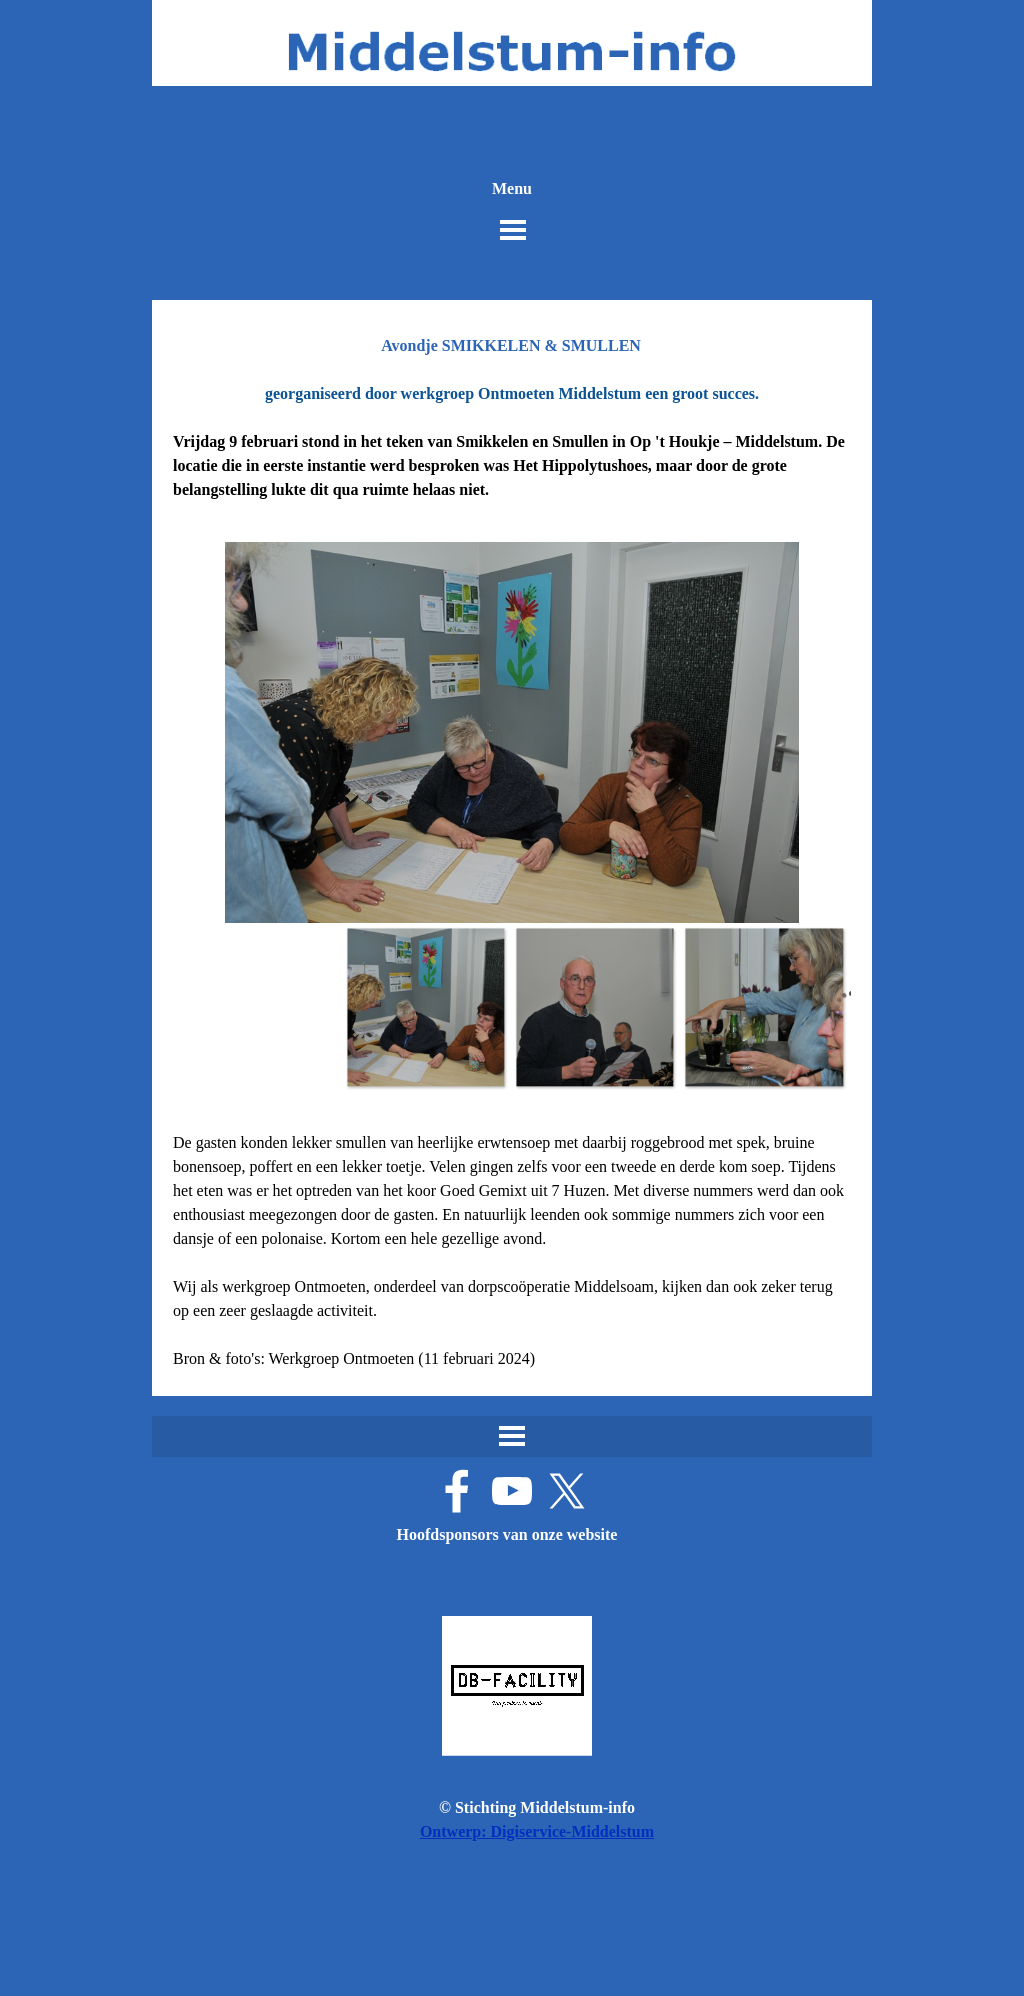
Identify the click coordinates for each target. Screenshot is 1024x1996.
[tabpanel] (512, 442)
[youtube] (512, 1491)
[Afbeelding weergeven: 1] (425, 1006)
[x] (567, 1491)
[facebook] (457, 1491)
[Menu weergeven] (513, 230)
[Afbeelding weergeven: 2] (594, 1006)
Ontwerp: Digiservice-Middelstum (537, 1831)
